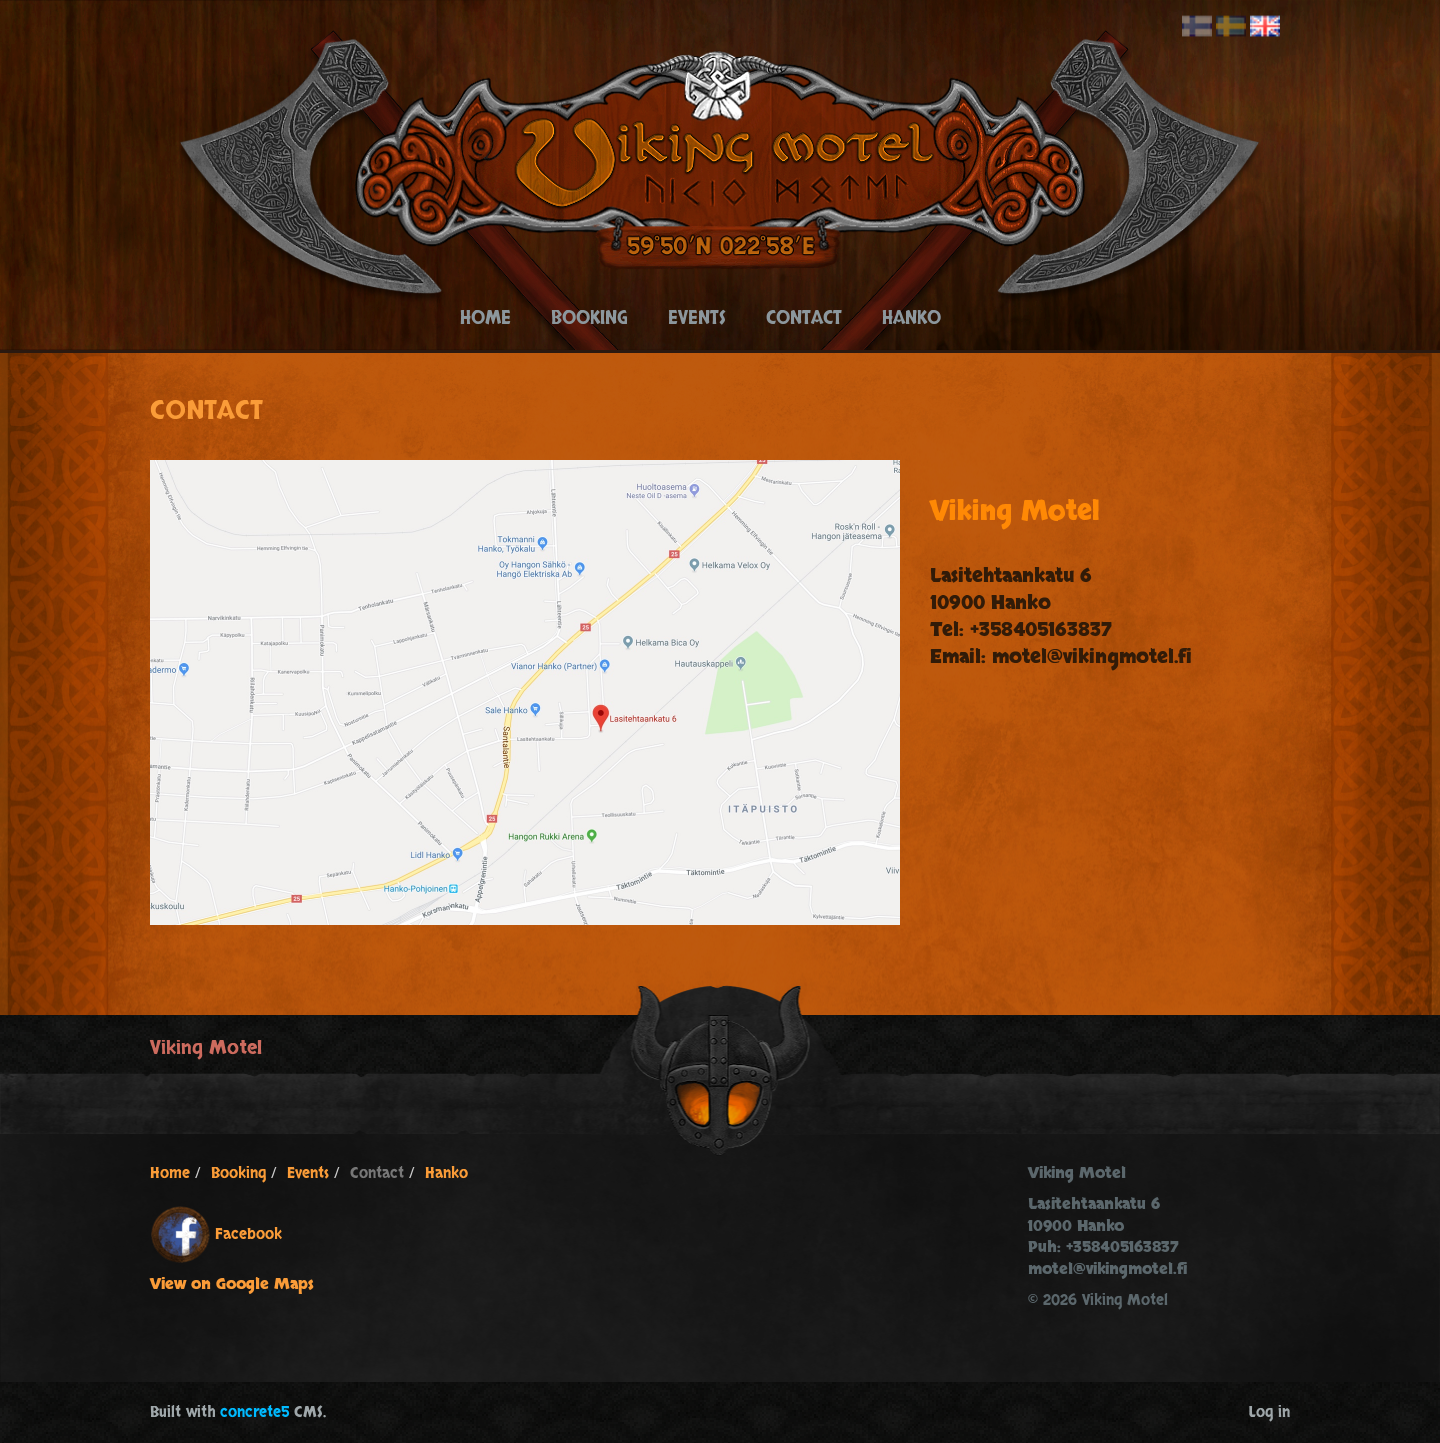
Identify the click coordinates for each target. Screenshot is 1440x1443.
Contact (804, 318)
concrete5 (254, 1412)
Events (697, 318)
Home (485, 318)
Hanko (911, 318)
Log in (1269, 1412)
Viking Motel (206, 1048)
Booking (589, 318)
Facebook (248, 1234)
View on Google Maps (232, 1284)
